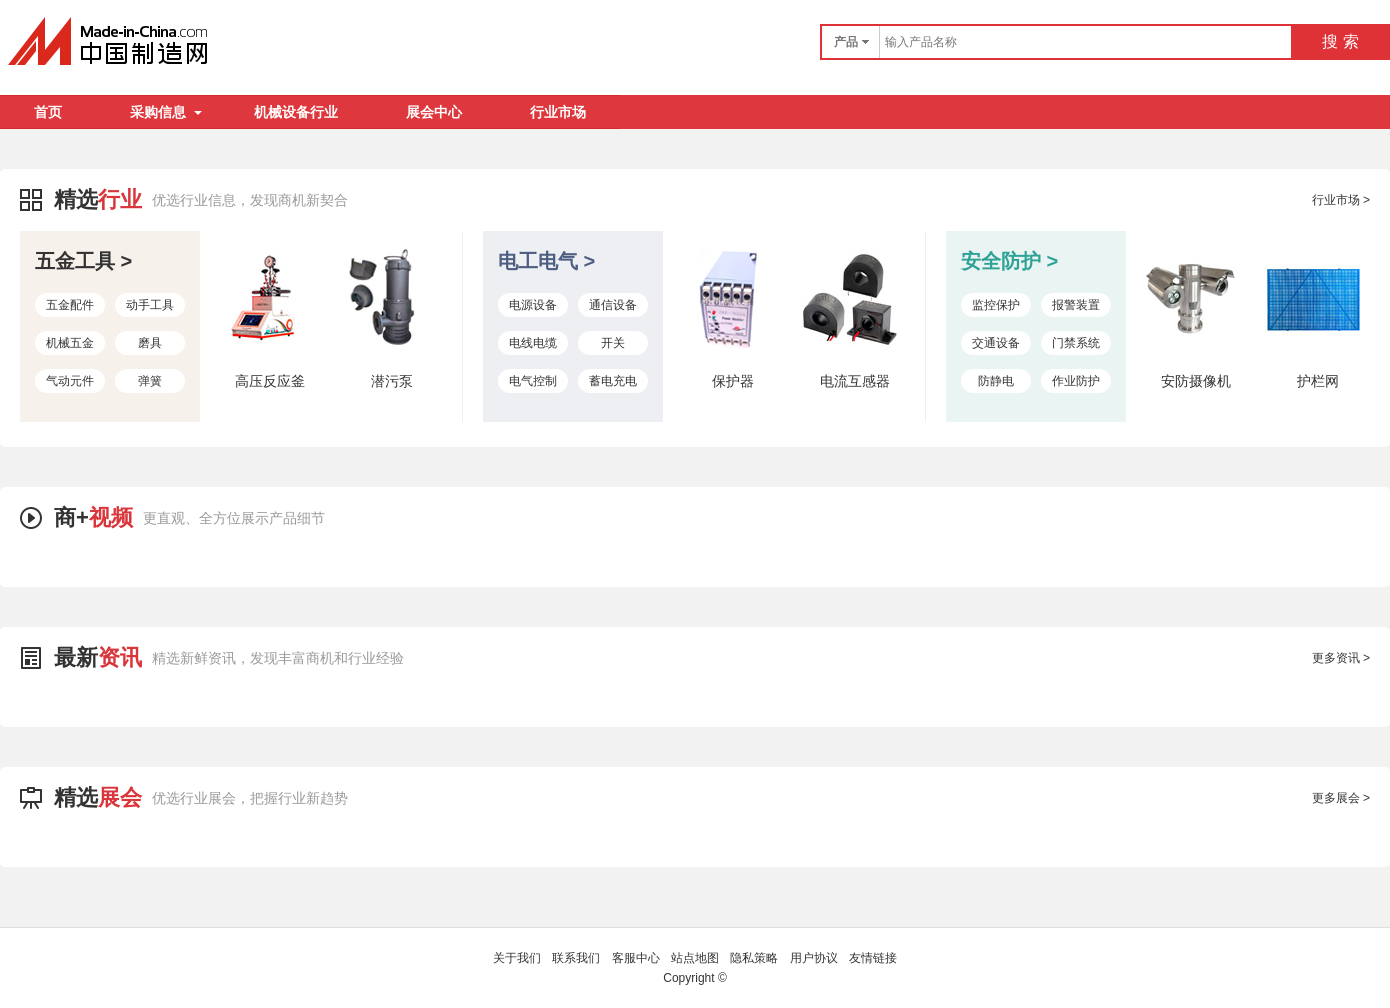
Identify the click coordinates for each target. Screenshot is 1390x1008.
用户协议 (814, 958)
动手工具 (150, 305)
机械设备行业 (296, 112)
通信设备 (613, 305)
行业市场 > (1341, 200)
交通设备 (996, 343)
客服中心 (636, 958)
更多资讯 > (1341, 658)
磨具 (150, 343)
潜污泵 (392, 381)
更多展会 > (1341, 798)
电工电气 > (546, 261)
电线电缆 (533, 343)
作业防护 (1076, 381)
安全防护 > (1009, 261)
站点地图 (695, 958)
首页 (48, 112)
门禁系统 (1076, 343)
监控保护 (996, 305)
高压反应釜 (270, 381)
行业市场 (558, 112)
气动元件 (70, 381)
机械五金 (70, 343)
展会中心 (434, 112)
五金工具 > (83, 261)
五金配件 (70, 305)
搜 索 (1340, 41)
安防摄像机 (1196, 381)
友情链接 (873, 958)
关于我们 (517, 958)
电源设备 (533, 305)
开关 (613, 343)
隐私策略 (754, 958)
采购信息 (166, 112)
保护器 (733, 381)
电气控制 (533, 381)
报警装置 (1076, 305)
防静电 (996, 381)
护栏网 (1318, 381)
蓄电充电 (613, 381)
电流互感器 (855, 381)
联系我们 (576, 958)
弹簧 (150, 381)
